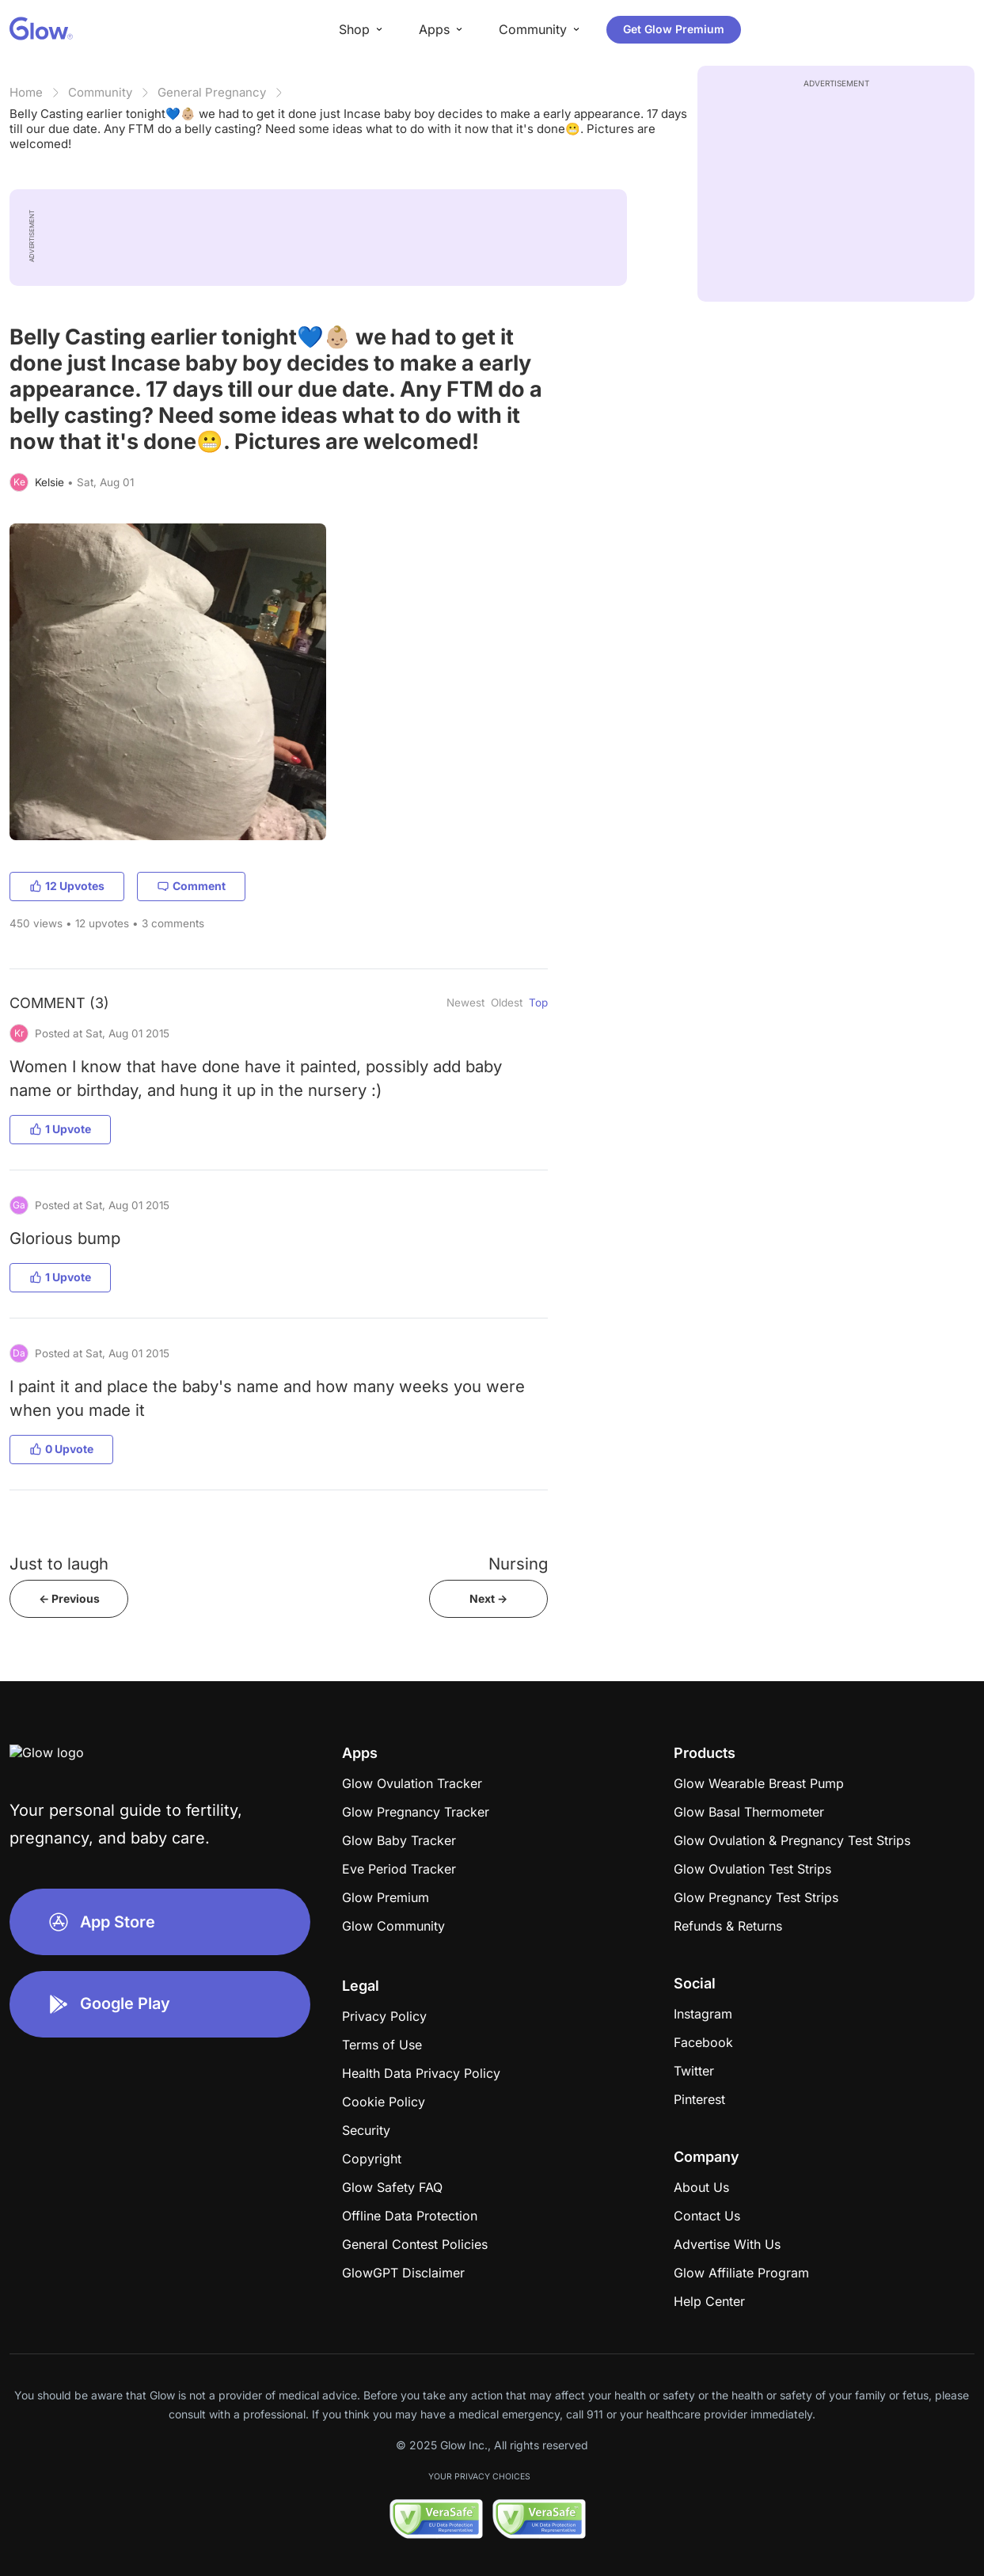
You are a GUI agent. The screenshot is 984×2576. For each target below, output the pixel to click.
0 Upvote (61, 1448)
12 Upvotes (66, 885)
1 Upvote (60, 1129)
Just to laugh (58, 1563)
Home (26, 92)
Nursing (518, 1563)
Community (100, 92)
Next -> (488, 1598)
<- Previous (69, 1598)
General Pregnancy (212, 92)
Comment (191, 885)
